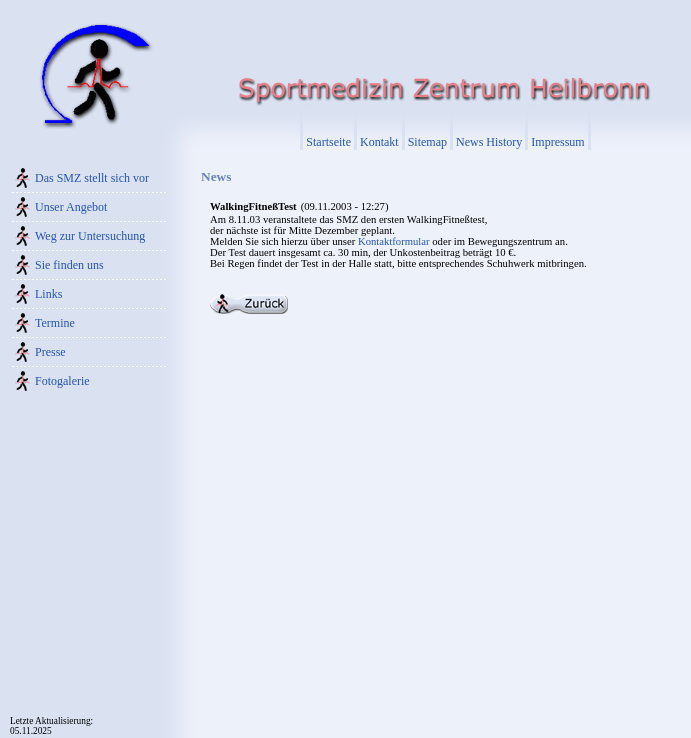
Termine (55, 323)
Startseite (328, 142)
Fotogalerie (62, 381)
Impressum (557, 142)
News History (489, 142)
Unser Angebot (71, 207)
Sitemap (427, 142)
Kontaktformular (394, 241)
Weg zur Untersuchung (90, 236)
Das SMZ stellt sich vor (92, 178)
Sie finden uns (69, 265)
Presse (50, 352)
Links (48, 294)
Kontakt (379, 142)
